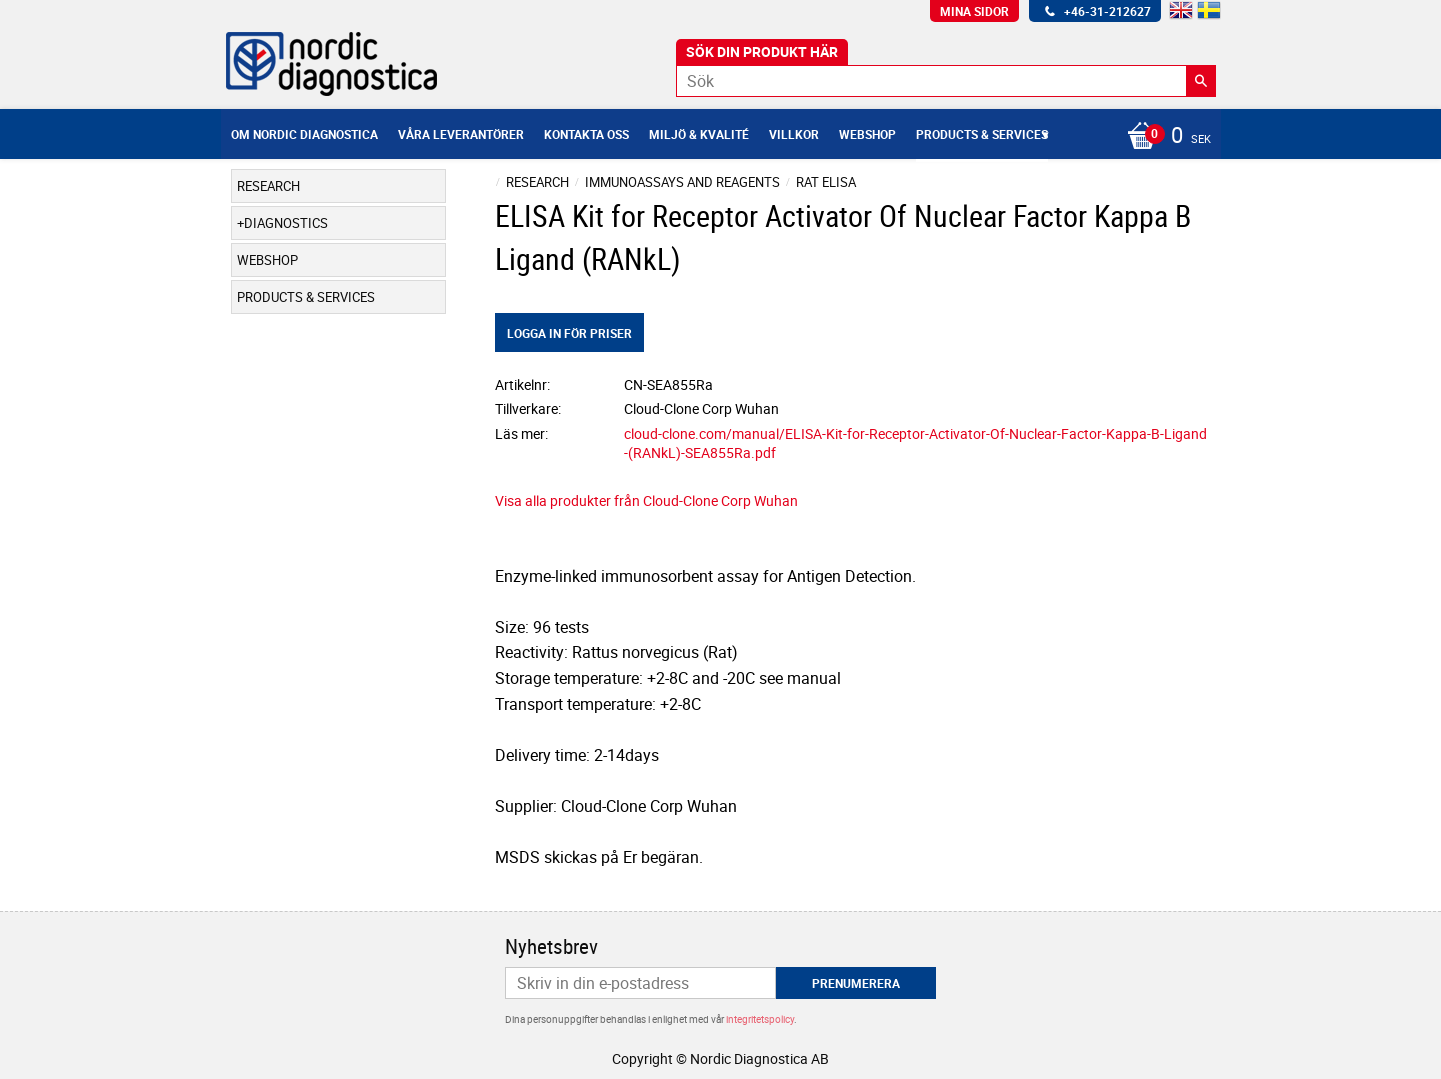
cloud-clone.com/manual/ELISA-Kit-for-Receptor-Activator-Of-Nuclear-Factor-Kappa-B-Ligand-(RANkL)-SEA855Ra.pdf (915, 443)
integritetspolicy (760, 1019)
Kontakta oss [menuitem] (586, 134)
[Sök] (1201, 81)
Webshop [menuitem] (867, 134)
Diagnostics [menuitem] (286, 223)
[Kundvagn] (1164, 137)
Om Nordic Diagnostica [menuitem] (304, 134)
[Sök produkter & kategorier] (946, 81)
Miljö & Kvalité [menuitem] (699, 134)
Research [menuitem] (268, 186)
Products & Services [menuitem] (982, 134)
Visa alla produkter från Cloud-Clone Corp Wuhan (646, 500)
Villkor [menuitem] (794, 134)
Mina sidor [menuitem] (974, 11)
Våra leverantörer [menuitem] (461, 134)
